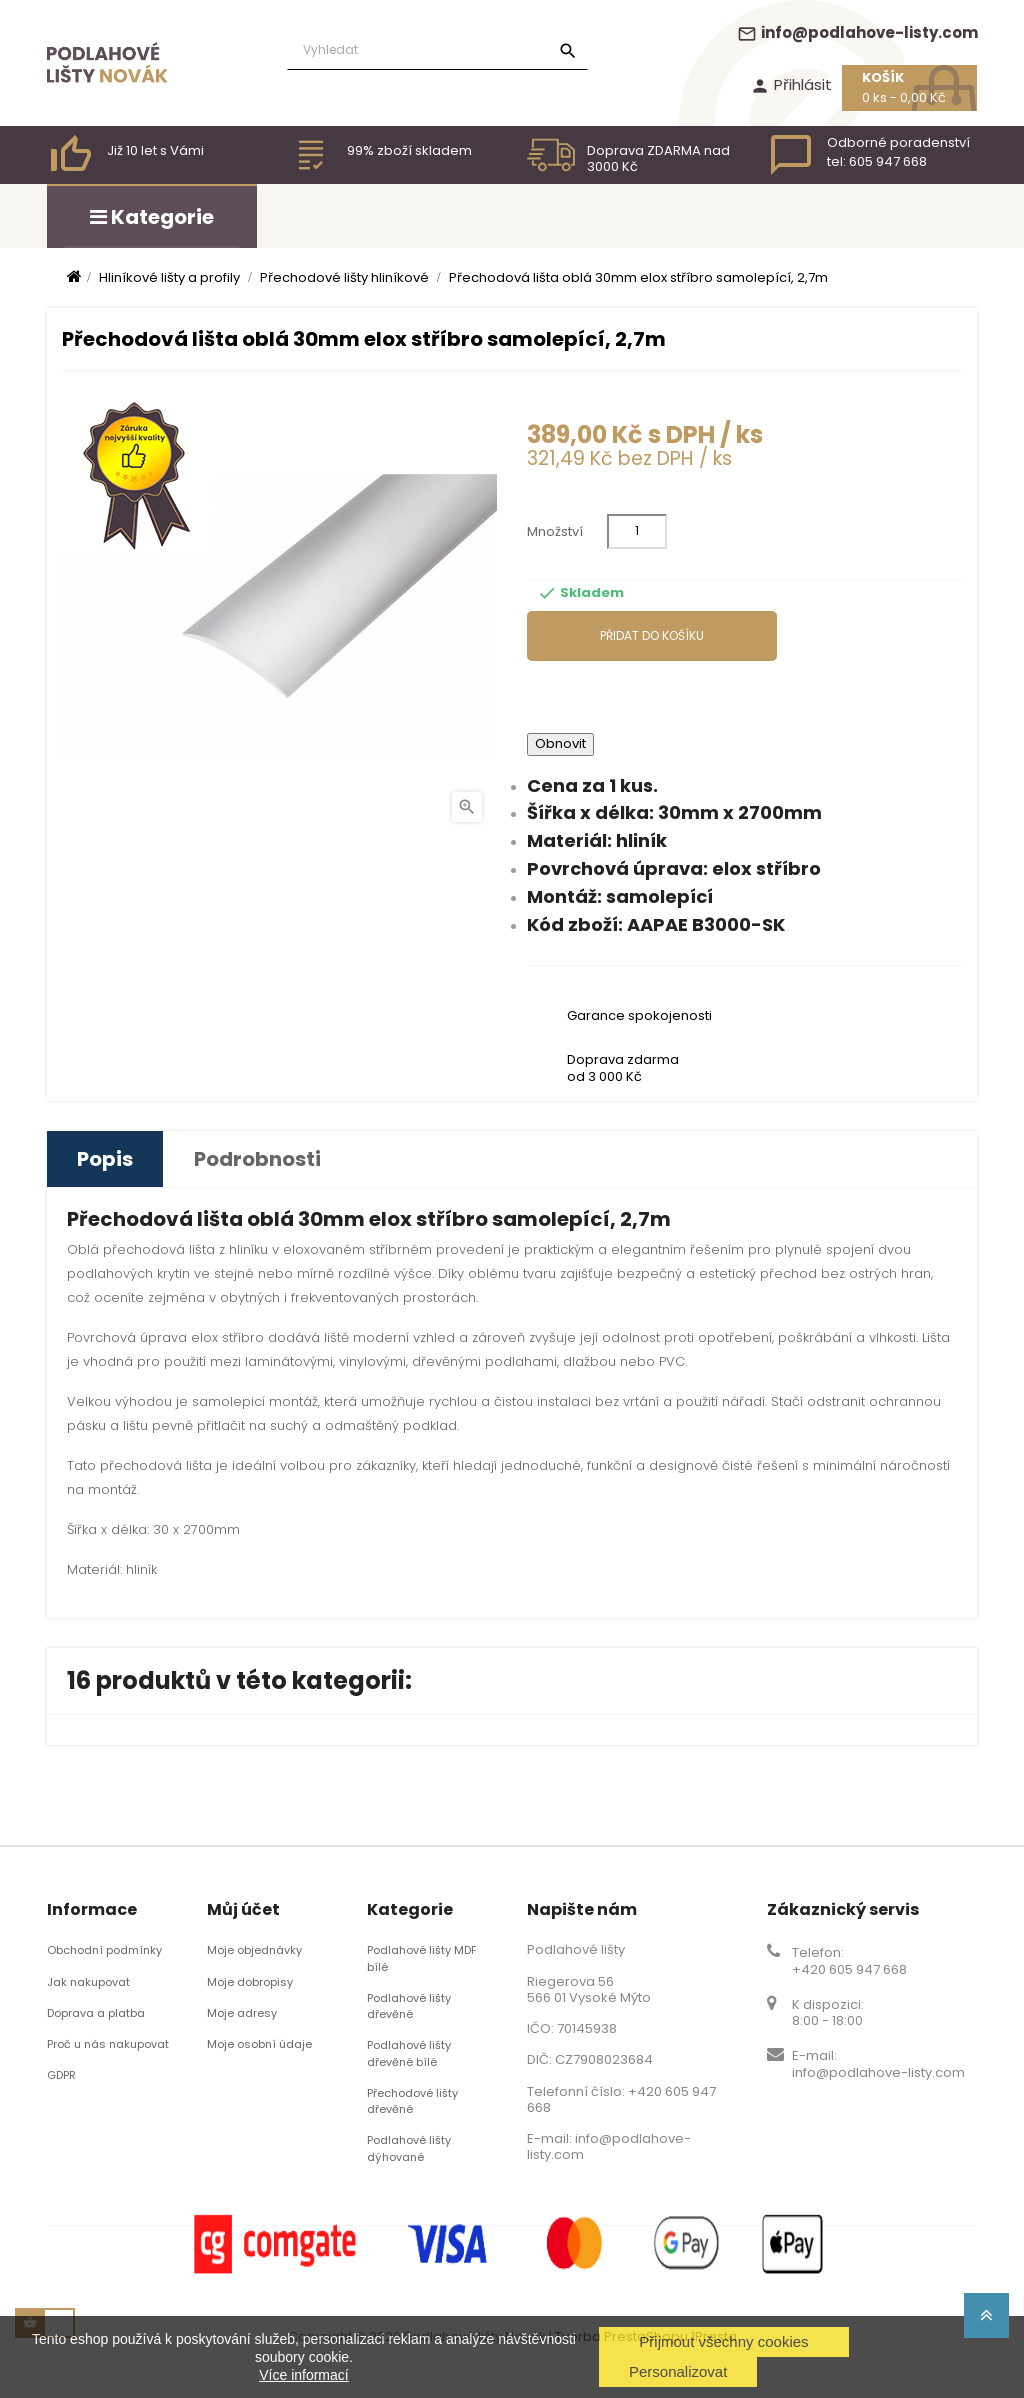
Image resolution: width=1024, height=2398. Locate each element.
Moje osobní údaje (259, 2044)
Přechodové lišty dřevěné (412, 2101)
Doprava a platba (96, 2013)
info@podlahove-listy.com (857, 32)
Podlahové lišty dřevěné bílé (409, 2053)
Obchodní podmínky (104, 1950)
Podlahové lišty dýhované (409, 2148)
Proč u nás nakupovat (108, 2044)
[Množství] (637, 531)
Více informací (303, 2375)
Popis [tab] (105, 1159)
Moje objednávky (254, 1950)
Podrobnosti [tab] (257, 1159)
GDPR (61, 2075)
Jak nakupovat (88, 1982)
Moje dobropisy (250, 1982)
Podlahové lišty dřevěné (409, 2006)
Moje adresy (242, 2013)
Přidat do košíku (652, 635)
